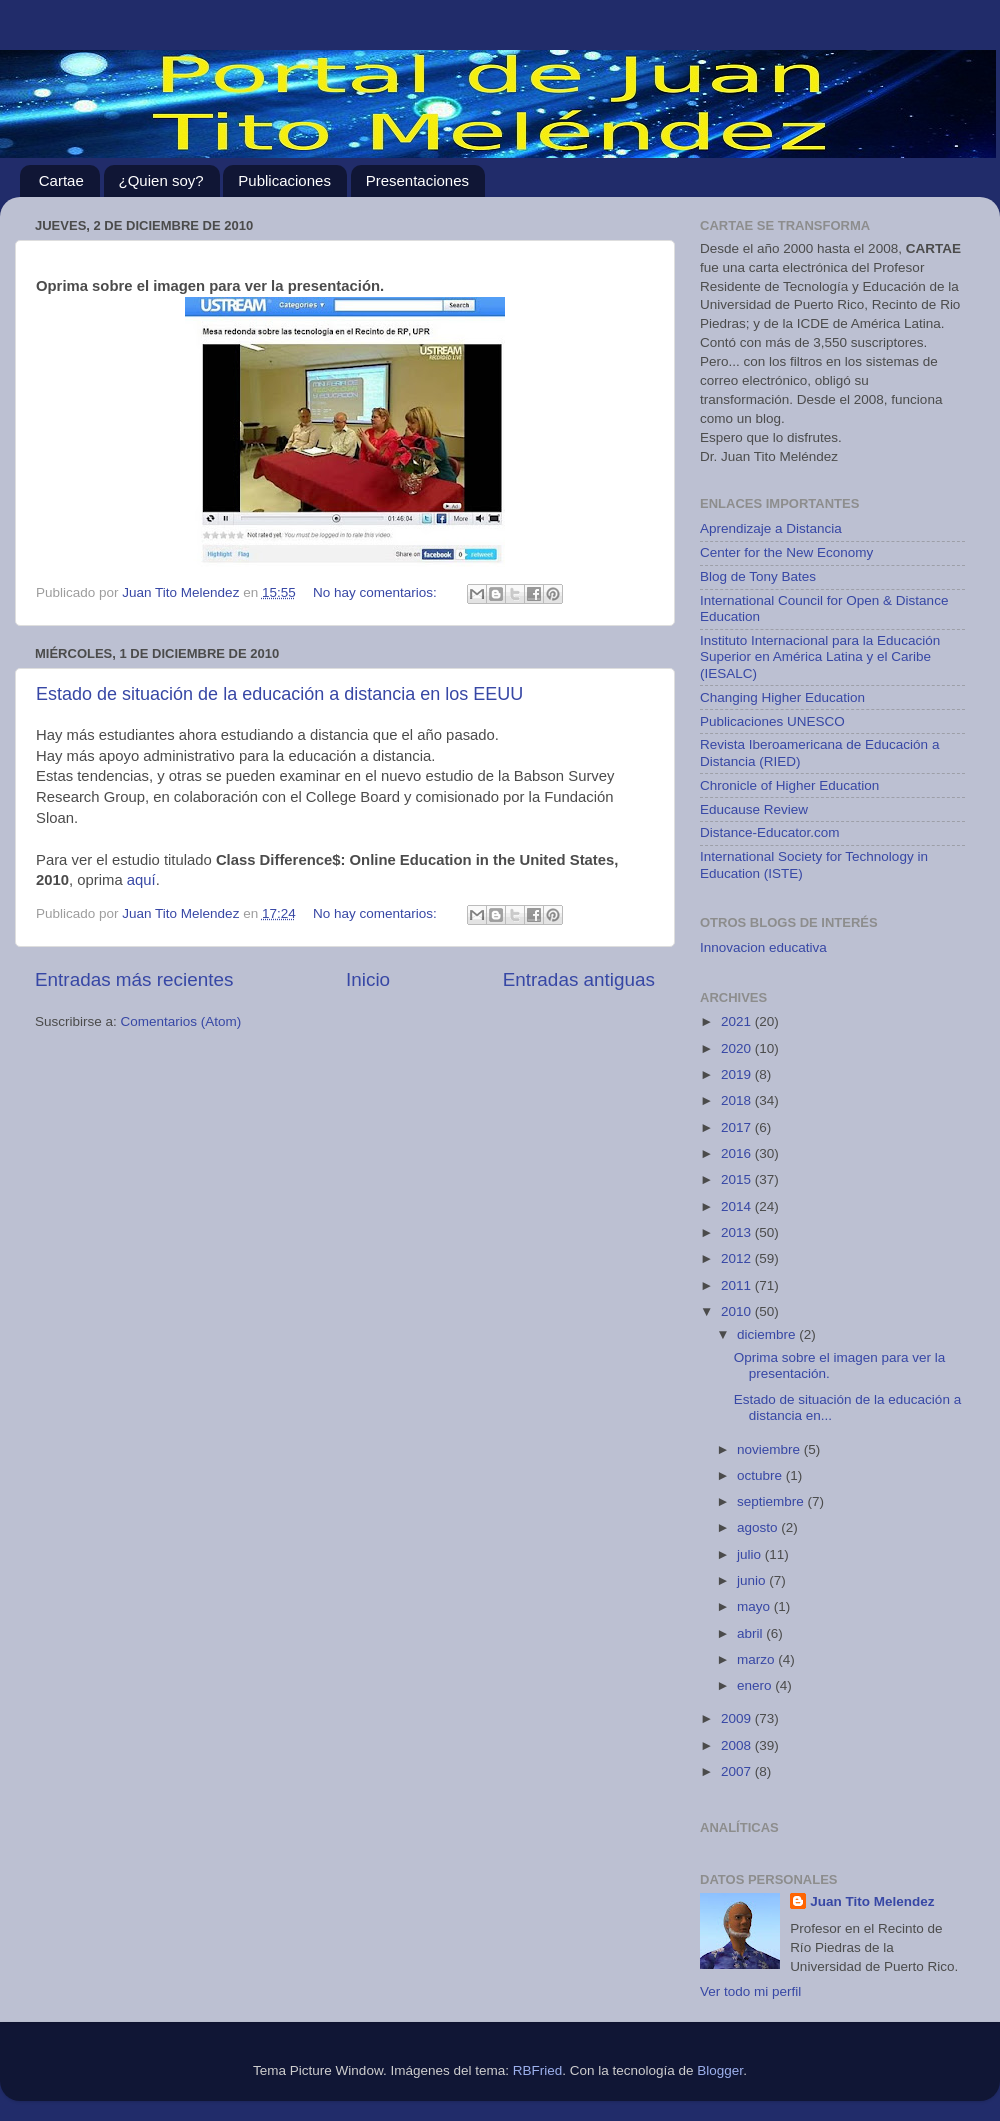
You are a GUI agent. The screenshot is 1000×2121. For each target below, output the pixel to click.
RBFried (538, 2070)
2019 (738, 1074)
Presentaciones (417, 180)
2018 (738, 1100)
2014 (738, 1206)
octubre (761, 1475)
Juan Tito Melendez (872, 1901)
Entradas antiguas (579, 979)
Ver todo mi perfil (750, 1991)
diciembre (768, 1334)
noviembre (770, 1449)
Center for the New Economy (786, 552)
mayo (755, 1606)
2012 (738, 1258)
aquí (141, 880)
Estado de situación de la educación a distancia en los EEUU (279, 694)
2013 (738, 1232)
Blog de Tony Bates (758, 576)
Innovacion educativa (763, 947)
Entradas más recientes (134, 979)
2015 (738, 1179)
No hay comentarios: (377, 592)
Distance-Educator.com (770, 832)
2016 (738, 1153)
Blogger (720, 2070)
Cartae (61, 180)
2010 (738, 1311)
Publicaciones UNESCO (772, 721)
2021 (738, 1021)
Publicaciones (284, 180)
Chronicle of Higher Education (789, 785)
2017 (738, 1127)
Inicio (368, 979)
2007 (738, 1771)
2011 (738, 1285)
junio (753, 1580)
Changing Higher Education (782, 697)
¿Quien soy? (161, 180)
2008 (738, 1745)
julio (751, 1554)
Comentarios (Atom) (181, 1021)
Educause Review (754, 809)
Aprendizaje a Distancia (771, 528)
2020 (738, 1048)
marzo (757, 1659)
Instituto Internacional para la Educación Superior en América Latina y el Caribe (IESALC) (820, 656)
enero (756, 1685)
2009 (738, 1718)
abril (751, 1633)
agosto (759, 1527)
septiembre (772, 1501)
